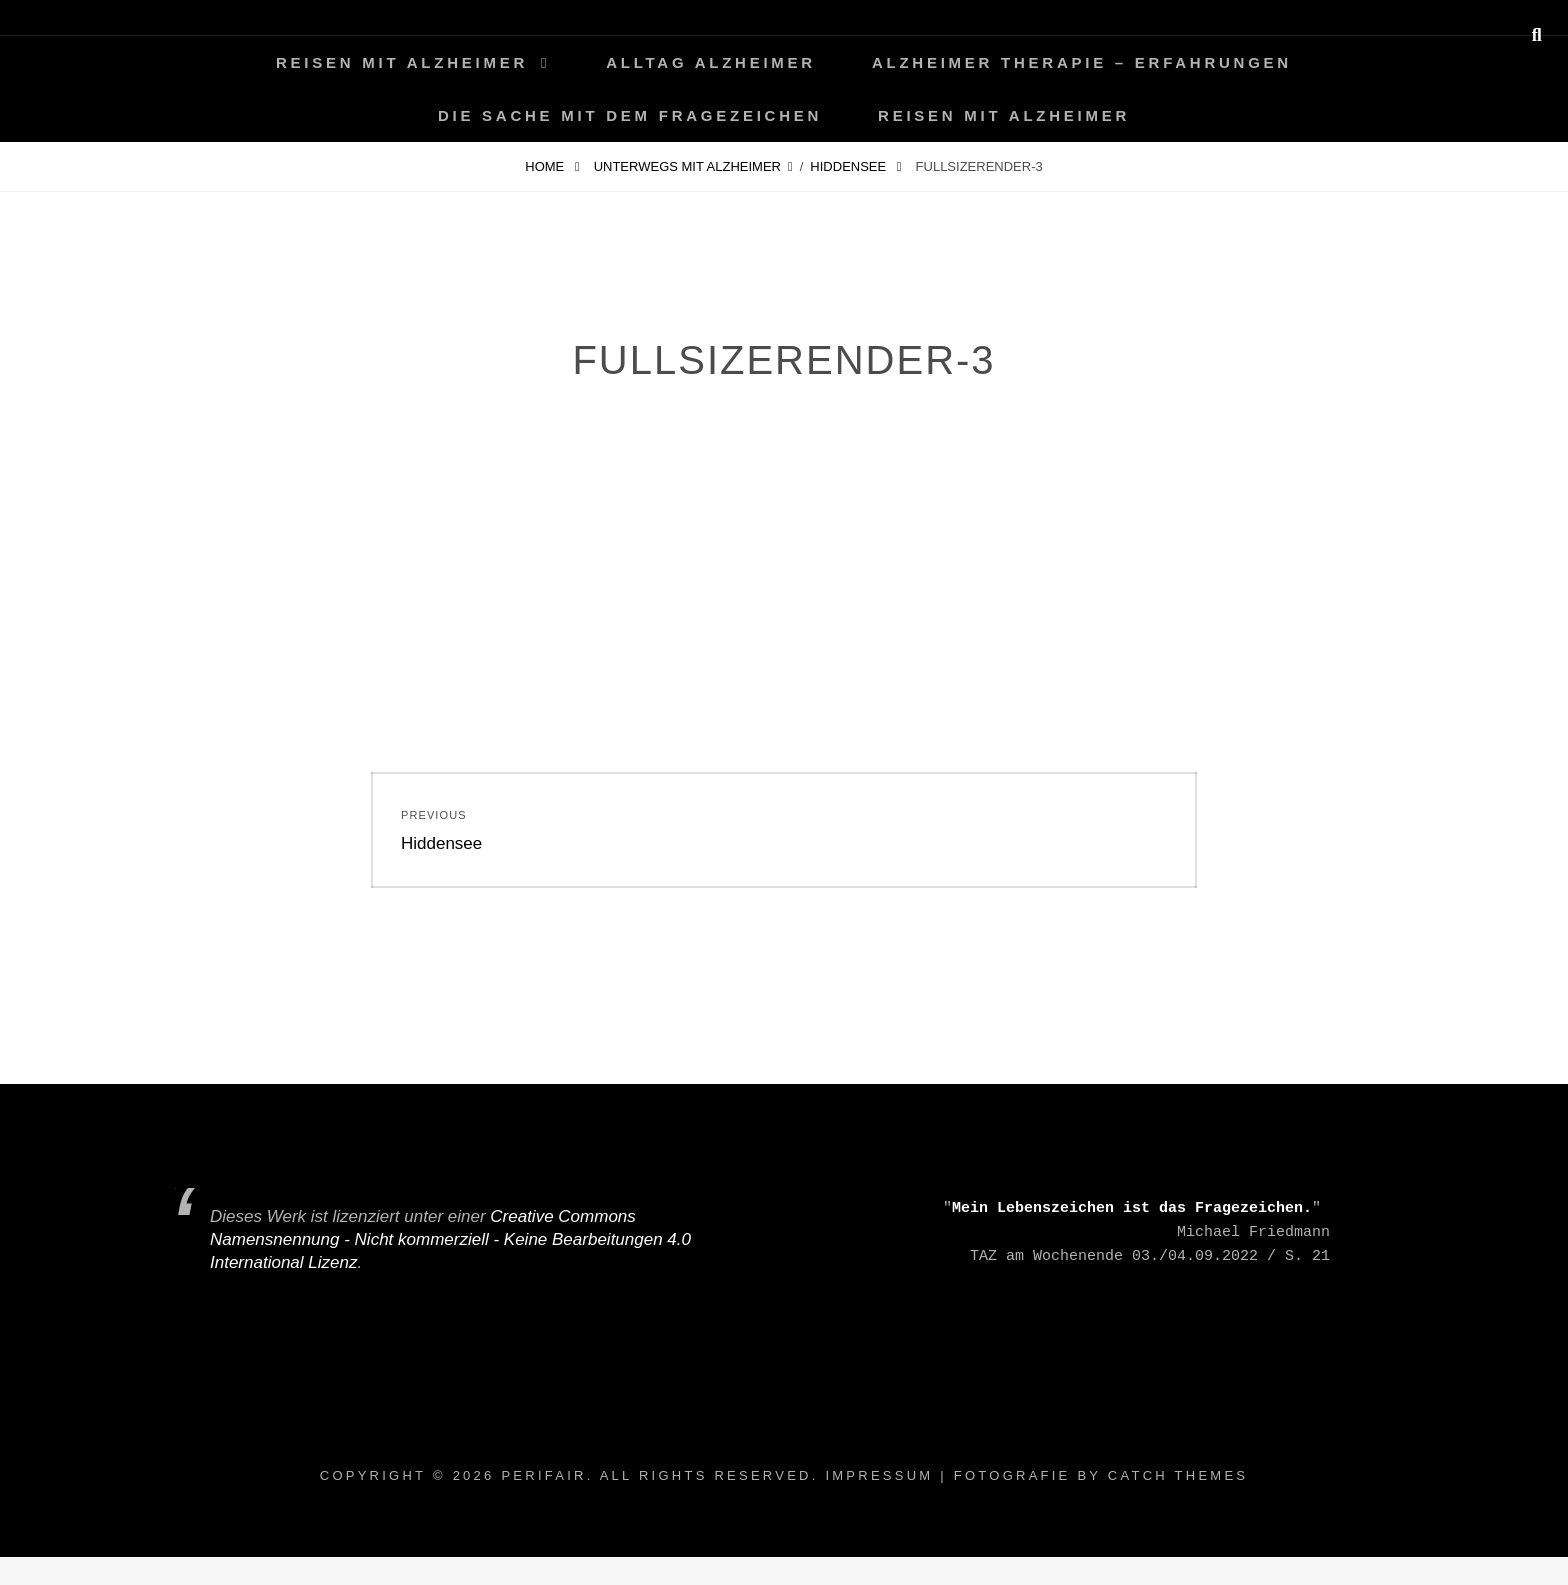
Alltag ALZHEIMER (711, 62)
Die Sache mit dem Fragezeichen (630, 115)
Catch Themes (1178, 1475)
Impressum (879, 1475)
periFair (543, 1475)
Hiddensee (849, 166)
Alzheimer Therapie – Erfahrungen (1082, 62)
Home (546, 166)
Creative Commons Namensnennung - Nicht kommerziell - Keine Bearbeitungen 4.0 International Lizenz (450, 1239)
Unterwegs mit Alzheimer (687, 166)
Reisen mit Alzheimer (402, 62)
